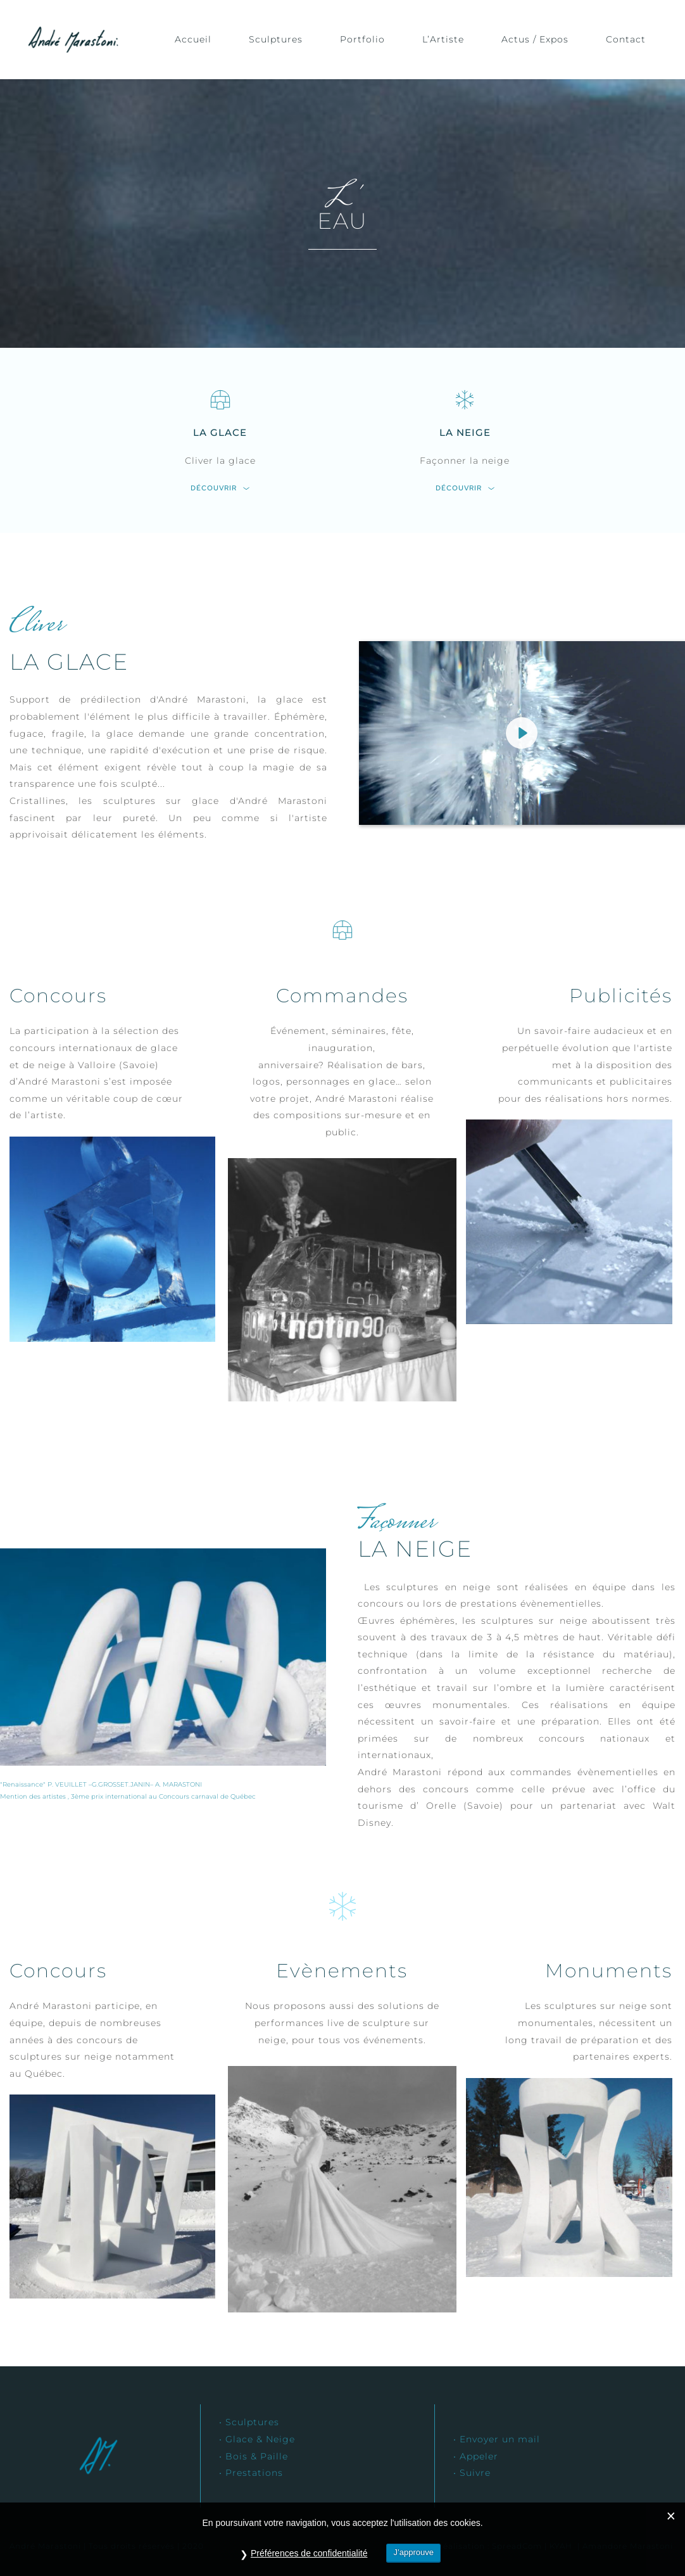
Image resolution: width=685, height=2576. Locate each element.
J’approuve (413, 2552)
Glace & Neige (260, 2439)
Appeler (479, 2456)
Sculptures (252, 2422)
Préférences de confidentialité (309, 2553)
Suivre (477, 2472)
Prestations (254, 2472)
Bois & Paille (256, 2456)
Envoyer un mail (500, 2439)
